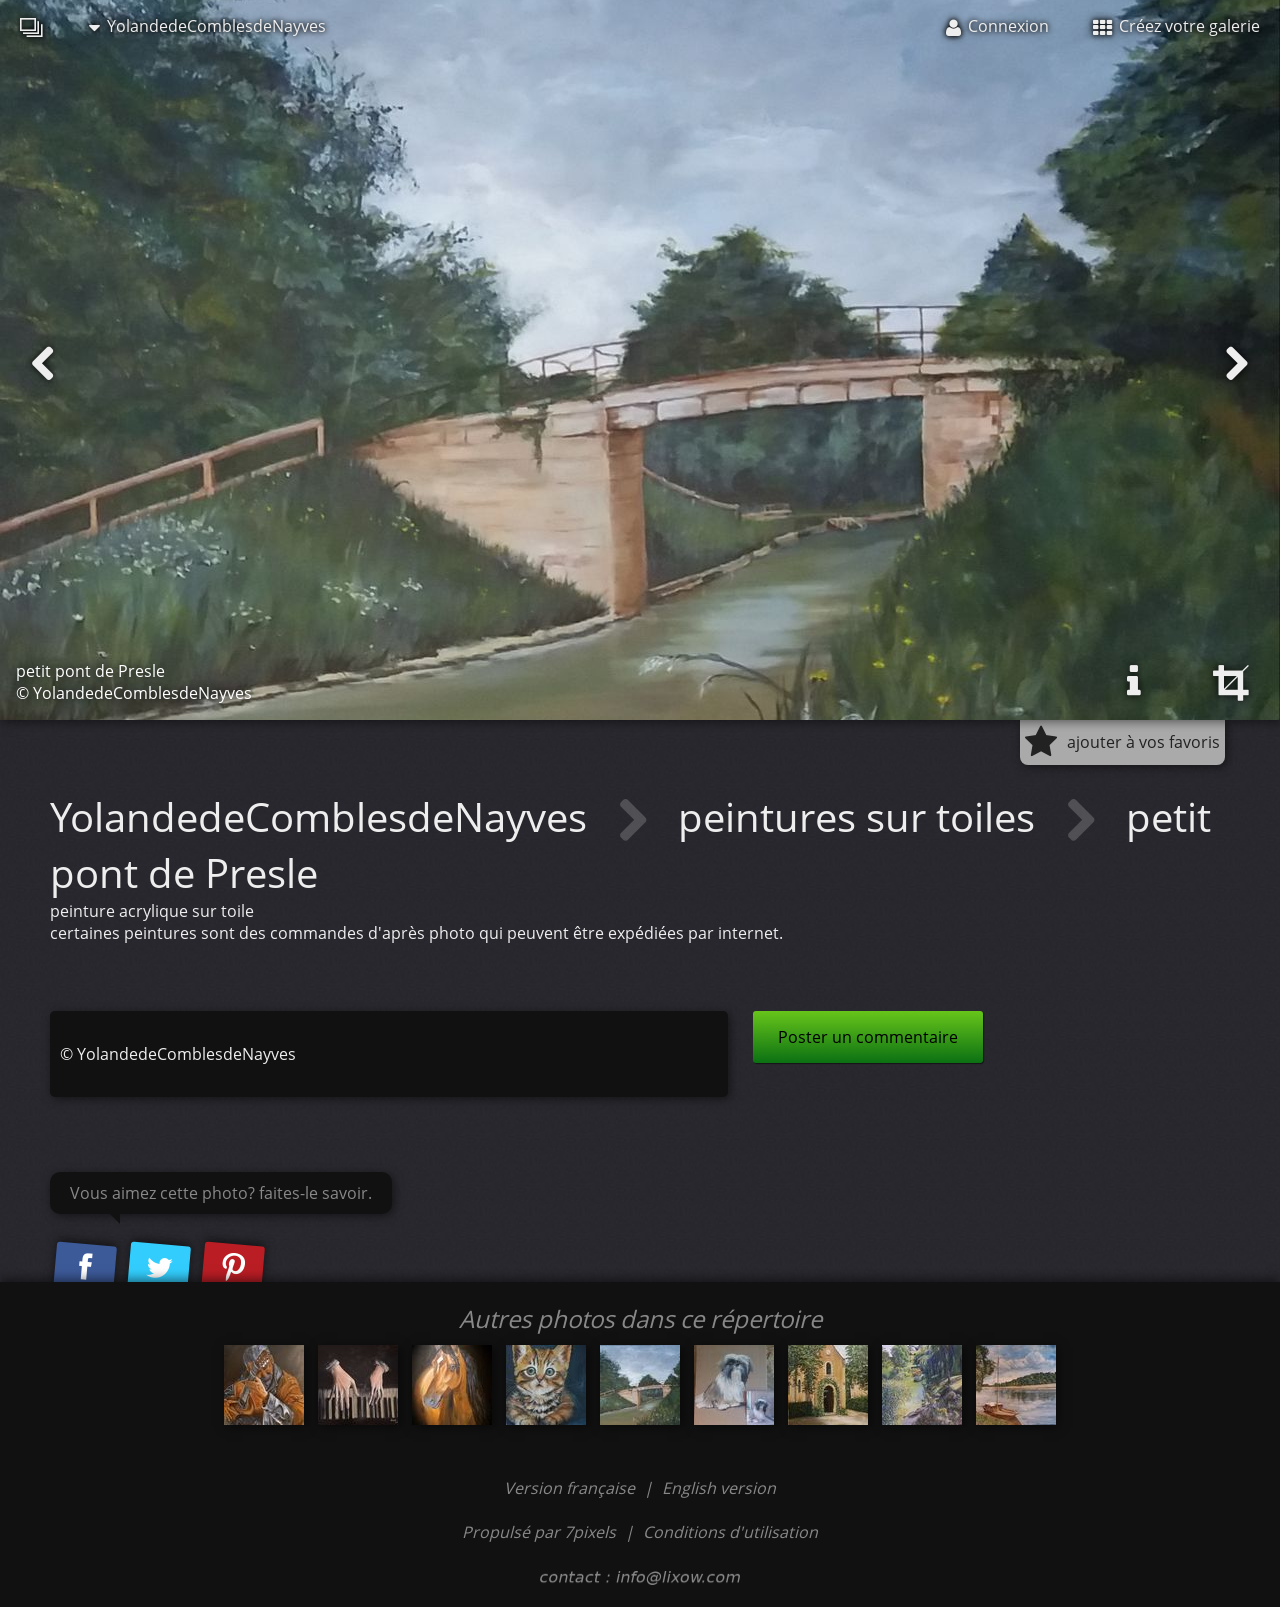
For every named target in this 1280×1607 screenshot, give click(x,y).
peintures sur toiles (861, 816)
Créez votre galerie (1176, 26)
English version (719, 1488)
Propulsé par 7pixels (539, 1532)
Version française (571, 1488)
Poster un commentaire (868, 1037)
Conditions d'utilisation (730, 1532)
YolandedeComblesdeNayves (207, 26)
